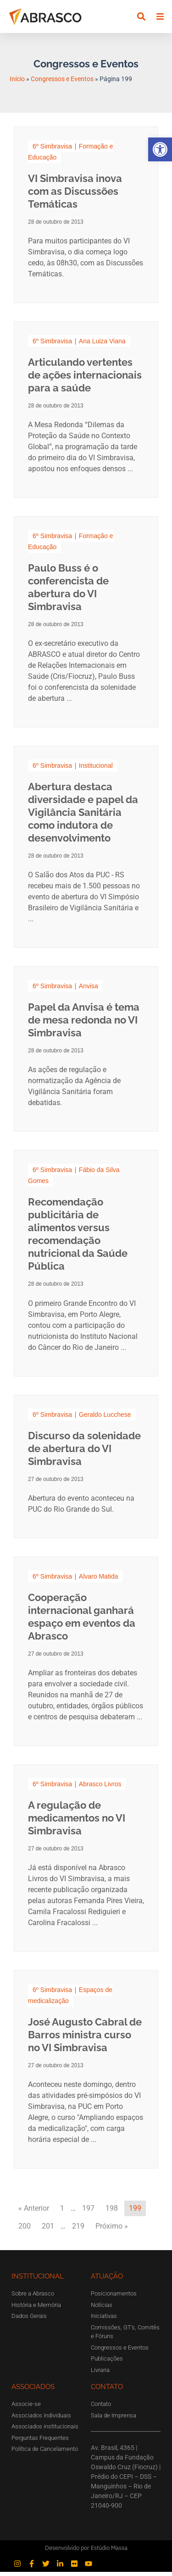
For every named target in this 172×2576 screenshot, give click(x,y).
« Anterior (33, 2212)
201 (48, 2230)
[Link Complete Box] (86, 219)
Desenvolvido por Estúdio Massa (86, 2552)
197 (88, 2212)
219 (78, 2230)
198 (111, 2212)
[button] (160, 149)
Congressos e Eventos (62, 83)
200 (24, 2230)
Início (17, 83)
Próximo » (111, 2230)
